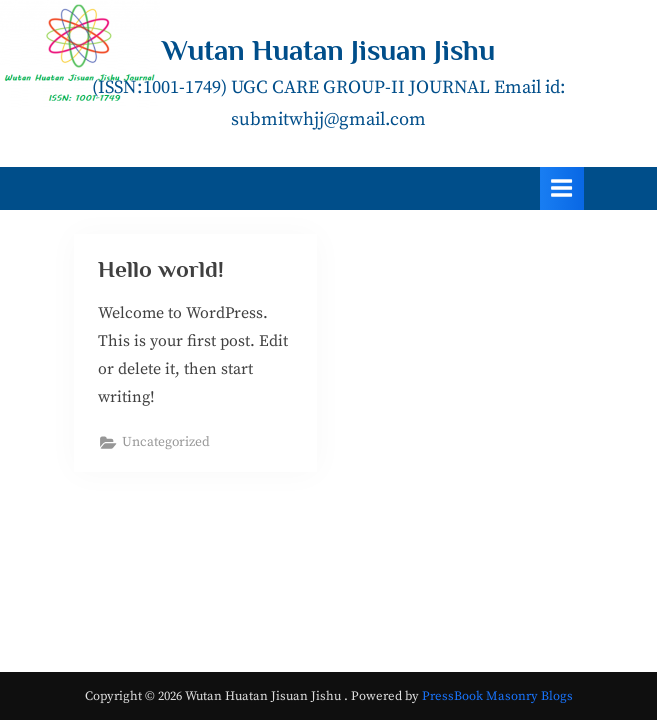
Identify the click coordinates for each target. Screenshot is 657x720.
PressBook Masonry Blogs (497, 696)
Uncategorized (166, 442)
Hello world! (161, 269)
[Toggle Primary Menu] (562, 188)
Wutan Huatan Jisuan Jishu (328, 50)
